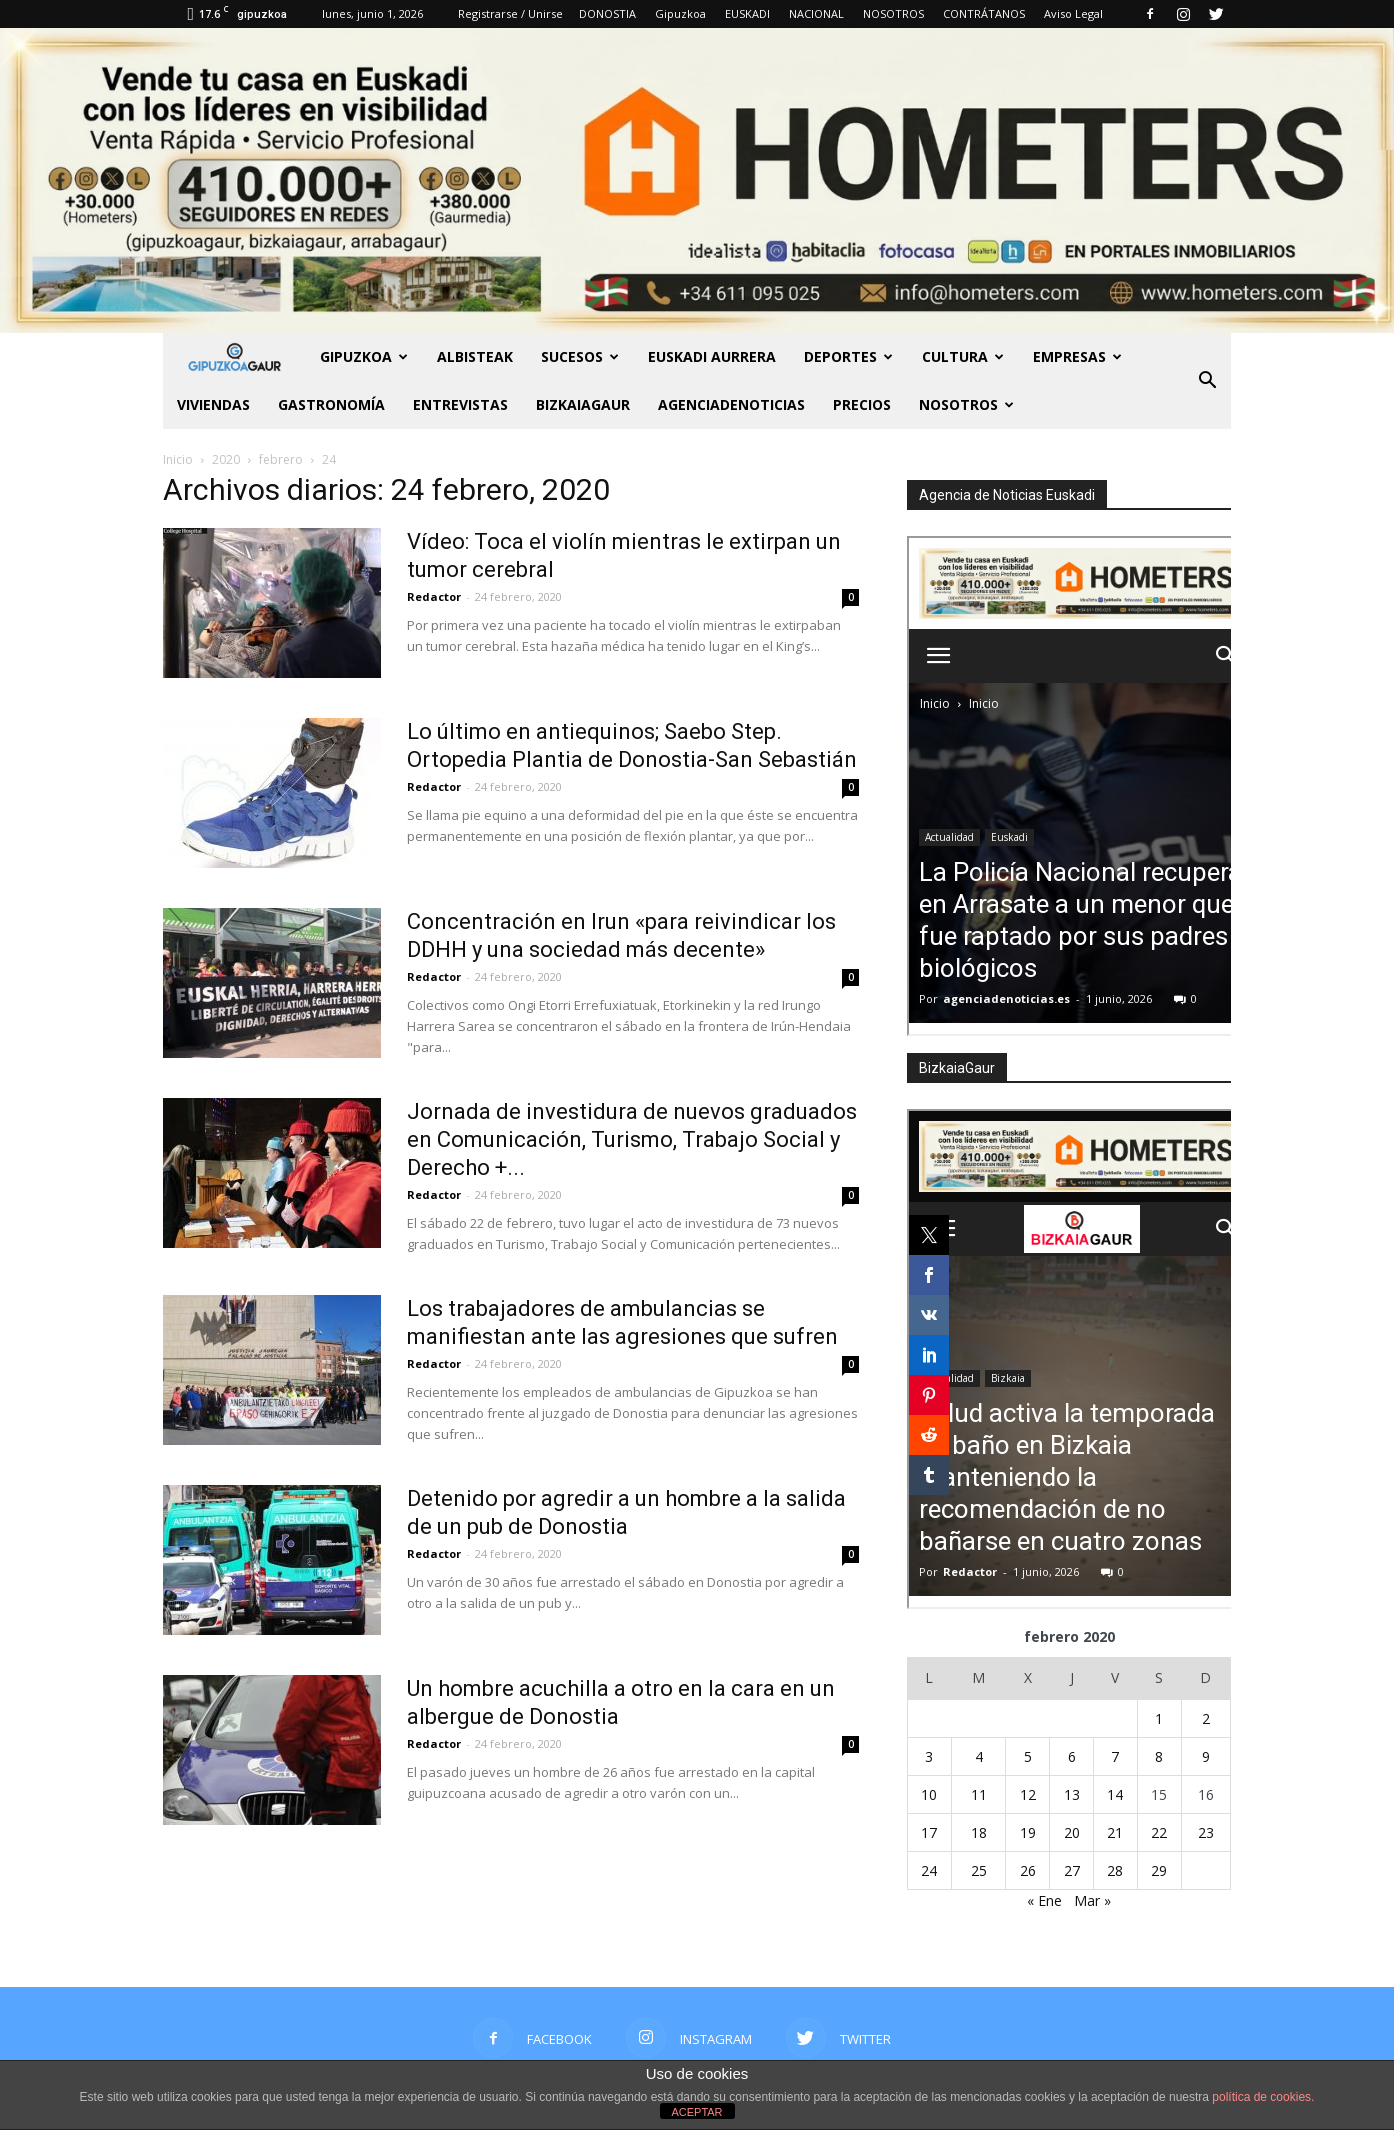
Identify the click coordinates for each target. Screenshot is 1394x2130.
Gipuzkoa (680, 13)
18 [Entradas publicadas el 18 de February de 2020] (979, 1832)
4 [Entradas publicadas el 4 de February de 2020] (979, 1756)
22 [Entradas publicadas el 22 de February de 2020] (1159, 1832)
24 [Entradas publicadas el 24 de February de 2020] (929, 1870)
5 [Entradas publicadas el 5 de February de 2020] (1028, 1756)
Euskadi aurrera (712, 356)
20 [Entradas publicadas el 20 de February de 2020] (1072, 1832)
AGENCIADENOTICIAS (731, 404)
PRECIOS (862, 404)
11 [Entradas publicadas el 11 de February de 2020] (979, 1794)
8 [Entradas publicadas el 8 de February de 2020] (1159, 1756)
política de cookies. (1263, 2097)
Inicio (178, 459)
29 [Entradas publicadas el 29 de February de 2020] (1159, 1870)
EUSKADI (747, 13)
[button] (1207, 381)
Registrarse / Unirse (510, 13)
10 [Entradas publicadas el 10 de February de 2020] (929, 1794)
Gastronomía (331, 404)
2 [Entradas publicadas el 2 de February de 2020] (1206, 1718)
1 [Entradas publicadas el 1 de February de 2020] (1159, 1718)
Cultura (963, 356)
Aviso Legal (1073, 13)
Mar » (1092, 1900)
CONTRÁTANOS (984, 13)
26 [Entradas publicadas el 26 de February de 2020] (1028, 1870)
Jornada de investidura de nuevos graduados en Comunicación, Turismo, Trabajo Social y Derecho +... (632, 1139)
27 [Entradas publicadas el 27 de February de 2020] (1072, 1870)
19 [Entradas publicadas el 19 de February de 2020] (1028, 1832)
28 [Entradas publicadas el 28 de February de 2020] (1115, 1870)
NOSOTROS (893, 13)
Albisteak (475, 356)
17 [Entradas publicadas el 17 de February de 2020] (929, 1832)
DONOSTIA (607, 13)
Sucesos (580, 356)
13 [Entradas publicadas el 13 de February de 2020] (1072, 1794)
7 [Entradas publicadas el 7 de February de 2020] (1115, 1756)
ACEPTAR (696, 2112)
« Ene (1044, 1900)
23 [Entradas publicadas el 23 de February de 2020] (1206, 1832)
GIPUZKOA (364, 356)
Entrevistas (460, 404)
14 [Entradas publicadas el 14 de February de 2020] (1115, 1794)
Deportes (848, 356)
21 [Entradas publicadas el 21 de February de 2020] (1115, 1832)
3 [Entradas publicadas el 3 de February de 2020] (929, 1756)
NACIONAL (816, 13)
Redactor (434, 596)
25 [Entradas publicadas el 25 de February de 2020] (979, 1870)
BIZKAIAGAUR (583, 404)
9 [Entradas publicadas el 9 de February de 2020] (1206, 1756)
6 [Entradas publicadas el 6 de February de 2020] (1072, 1756)
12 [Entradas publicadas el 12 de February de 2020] (1028, 1794)
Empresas (1077, 356)
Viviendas (213, 404)
